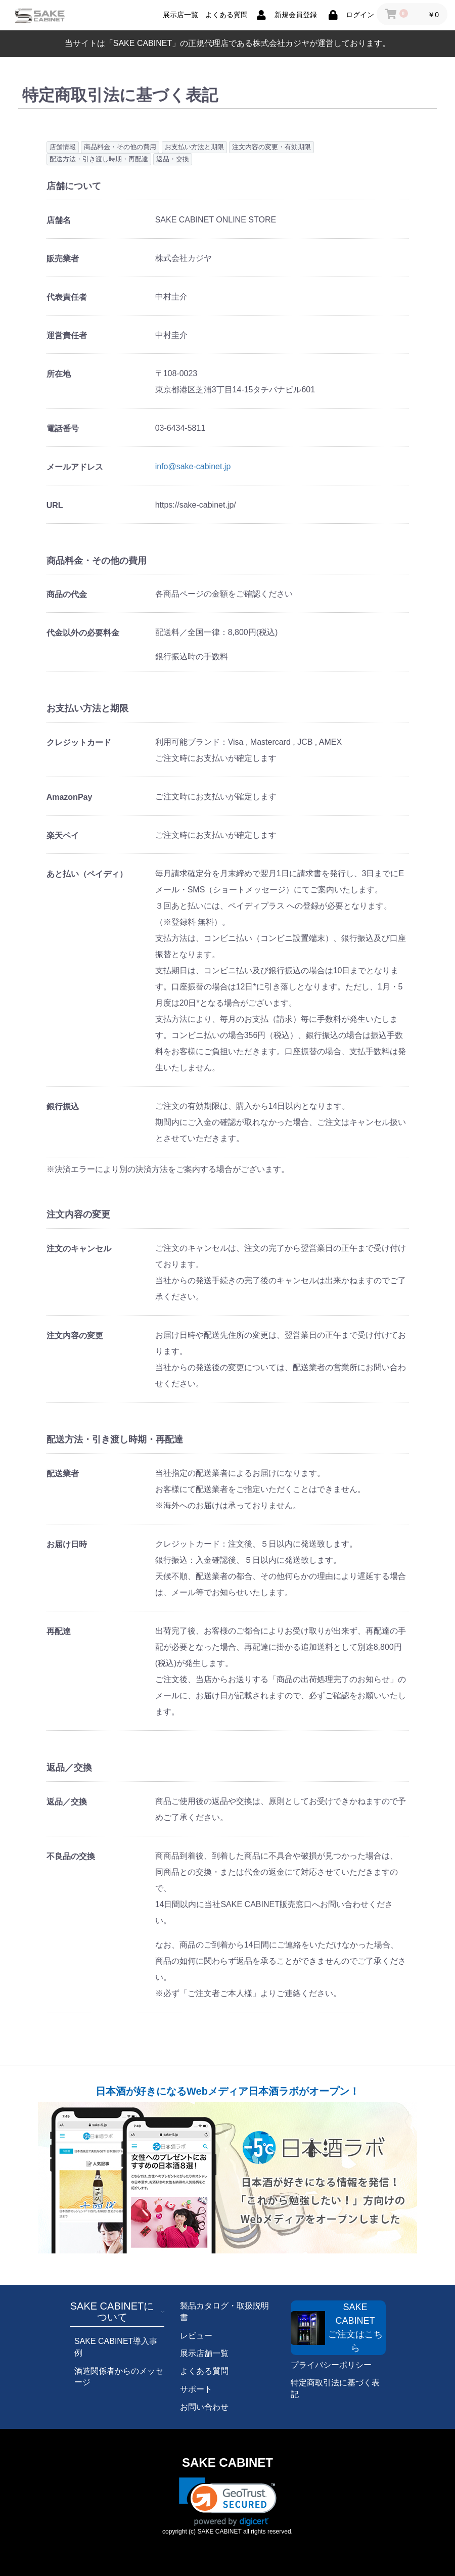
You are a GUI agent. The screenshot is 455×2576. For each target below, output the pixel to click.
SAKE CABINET (227, 2462)
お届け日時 (67, 1544)
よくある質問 (204, 2371)
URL (55, 505)
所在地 (59, 374)
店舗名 (59, 220)
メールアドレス (75, 467)
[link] (228, 2501)
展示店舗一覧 (204, 2353)
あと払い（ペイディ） (87, 874)
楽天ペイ (63, 835)
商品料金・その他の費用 (120, 147)
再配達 (59, 1631)
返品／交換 (67, 1801)
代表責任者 (67, 297)
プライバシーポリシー (331, 2365)
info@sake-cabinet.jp (193, 466)
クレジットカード (79, 742)
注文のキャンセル (79, 1248)
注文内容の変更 (75, 1335)
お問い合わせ (204, 2407)
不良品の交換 (71, 1856)
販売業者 (63, 258)
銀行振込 (63, 1106)
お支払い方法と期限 (194, 147)
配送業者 (63, 1473)
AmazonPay (70, 797)
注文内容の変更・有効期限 (271, 147)
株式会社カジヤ (281, 43)
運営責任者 (67, 335)
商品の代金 (67, 594)
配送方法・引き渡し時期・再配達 (99, 159)
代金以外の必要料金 (83, 632)
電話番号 (63, 428)
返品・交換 (172, 159)
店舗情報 (63, 147)
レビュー (196, 2335)
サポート (196, 2389)
